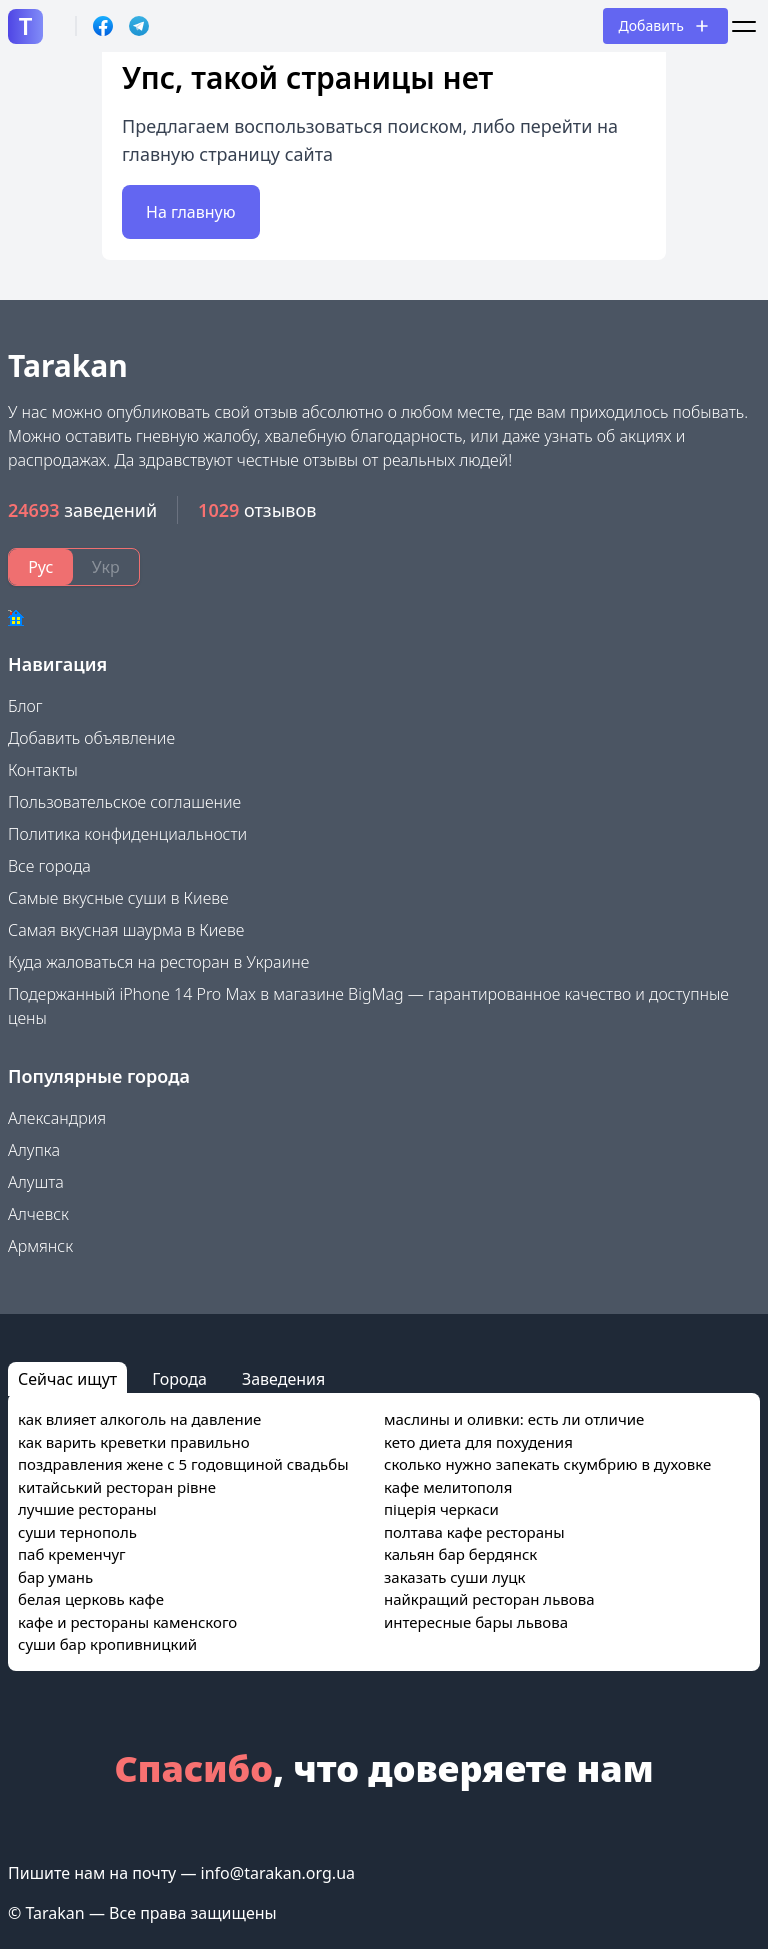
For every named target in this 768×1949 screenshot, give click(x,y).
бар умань (55, 1577)
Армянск (40, 1246)
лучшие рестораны (87, 1509)
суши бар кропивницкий (107, 1644)
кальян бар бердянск (460, 1554)
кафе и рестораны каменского (127, 1622)
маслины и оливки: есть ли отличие (514, 1419)
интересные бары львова (476, 1622)
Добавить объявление (91, 738)
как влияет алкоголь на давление (139, 1419)
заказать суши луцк (454, 1577)
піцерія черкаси (441, 1509)
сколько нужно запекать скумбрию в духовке (547, 1464)
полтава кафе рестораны (474, 1532)
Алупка (34, 1150)
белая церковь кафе (91, 1599)
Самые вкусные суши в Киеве (118, 898)
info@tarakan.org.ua (278, 1873)
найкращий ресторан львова (489, 1599)
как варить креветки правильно (134, 1442)
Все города (49, 866)
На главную (191, 212)
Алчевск (38, 1214)
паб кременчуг (72, 1554)
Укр (106, 567)
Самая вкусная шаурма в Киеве (126, 930)
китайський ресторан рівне (117, 1487)
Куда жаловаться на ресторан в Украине (158, 962)
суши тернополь (77, 1532)
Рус (40, 567)
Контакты (43, 770)
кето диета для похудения (478, 1442)
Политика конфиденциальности (127, 834)
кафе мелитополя (448, 1487)
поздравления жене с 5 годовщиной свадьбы (183, 1464)
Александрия (57, 1118)
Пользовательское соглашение (124, 802)
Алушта (36, 1182)
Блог (25, 706)
